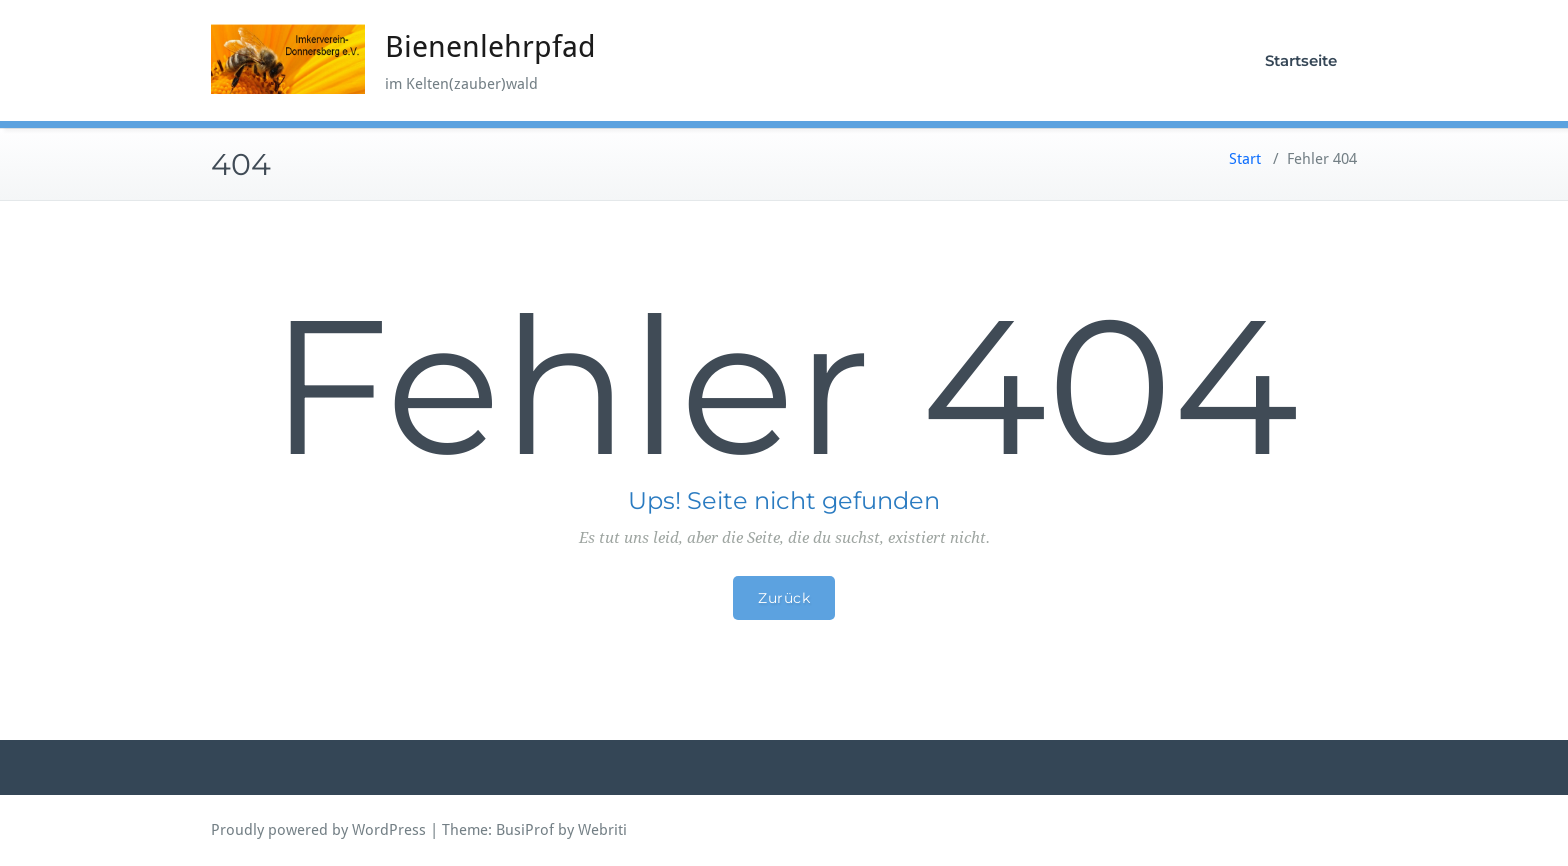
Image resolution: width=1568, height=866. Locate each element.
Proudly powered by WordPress (318, 830)
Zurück (784, 598)
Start (1245, 159)
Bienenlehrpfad (490, 46)
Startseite (1301, 60)
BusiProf (525, 830)
